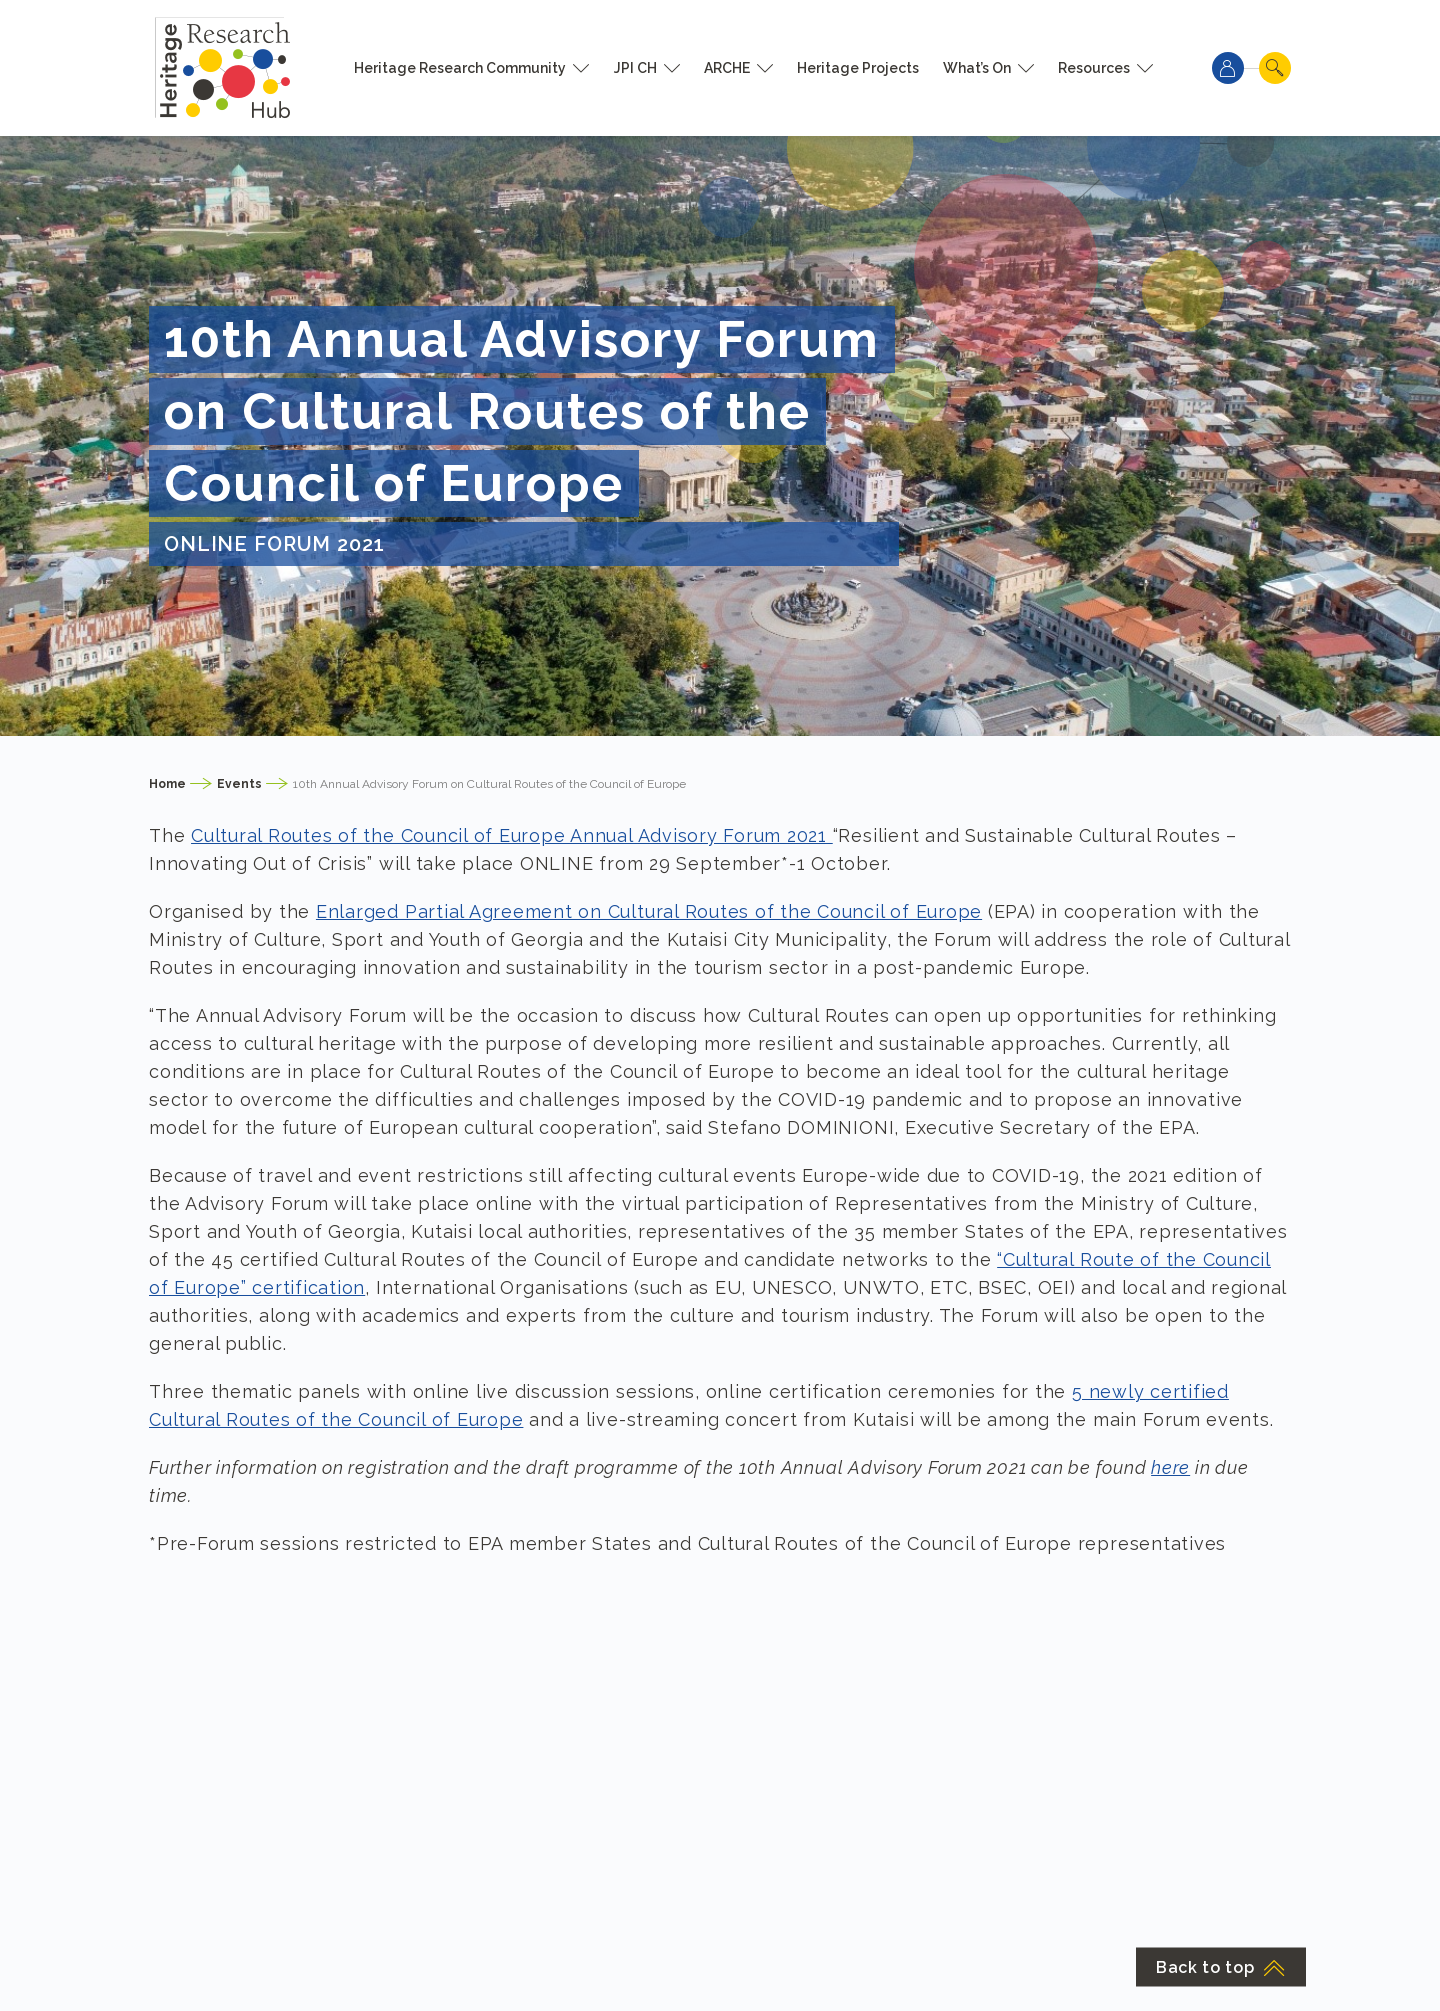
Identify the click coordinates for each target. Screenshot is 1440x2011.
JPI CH (635, 68)
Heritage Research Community (460, 68)
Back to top (1221, 1967)
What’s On (977, 68)
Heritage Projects (858, 68)
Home (167, 784)
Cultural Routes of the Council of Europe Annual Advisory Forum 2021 (512, 835)
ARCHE (727, 68)
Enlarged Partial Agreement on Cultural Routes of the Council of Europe (649, 911)
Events (239, 784)
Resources (1094, 68)
